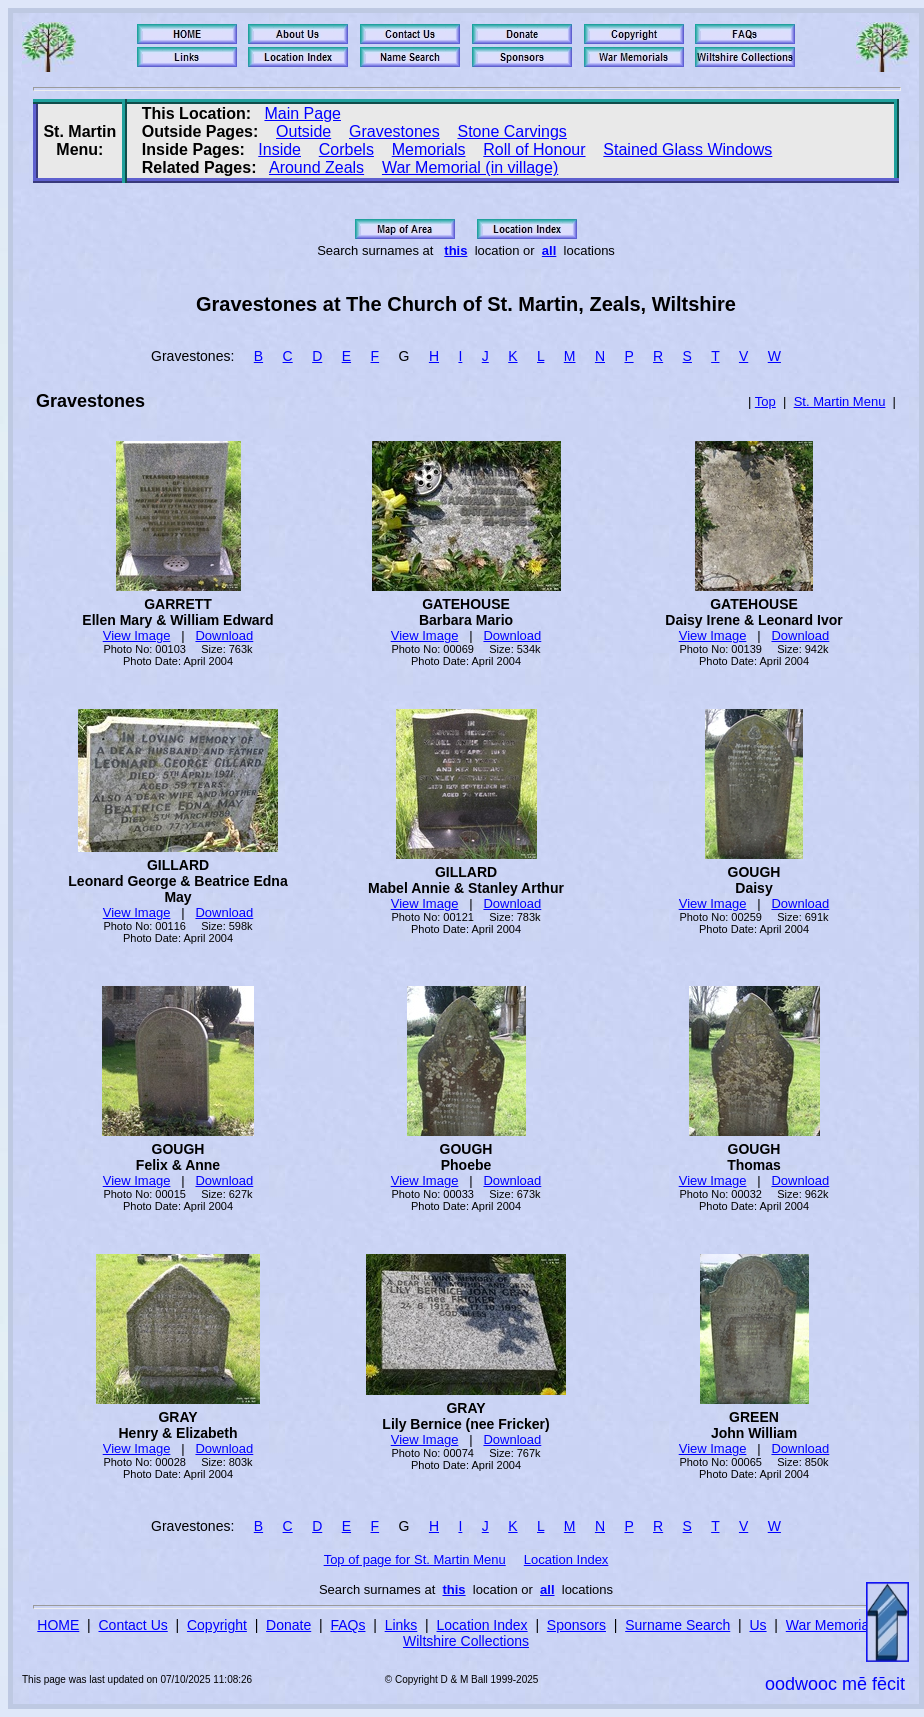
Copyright (217, 1625)
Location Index (566, 1559)
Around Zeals (316, 167)
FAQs (347, 1625)
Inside (279, 149)
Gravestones (394, 131)
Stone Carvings (511, 131)
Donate (288, 1625)
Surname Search (677, 1625)
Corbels (346, 149)
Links (401, 1625)
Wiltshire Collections (466, 1641)
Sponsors (576, 1625)
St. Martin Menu (840, 401)
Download (224, 635)
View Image (137, 635)
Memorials (429, 149)
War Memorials (833, 1625)
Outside (303, 131)
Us (757, 1625)
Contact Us (133, 1625)
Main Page (302, 113)
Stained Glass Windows (687, 149)
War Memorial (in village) (470, 167)
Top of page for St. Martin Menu (415, 1559)
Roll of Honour (534, 149)
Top (765, 401)
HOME (58, 1625)
